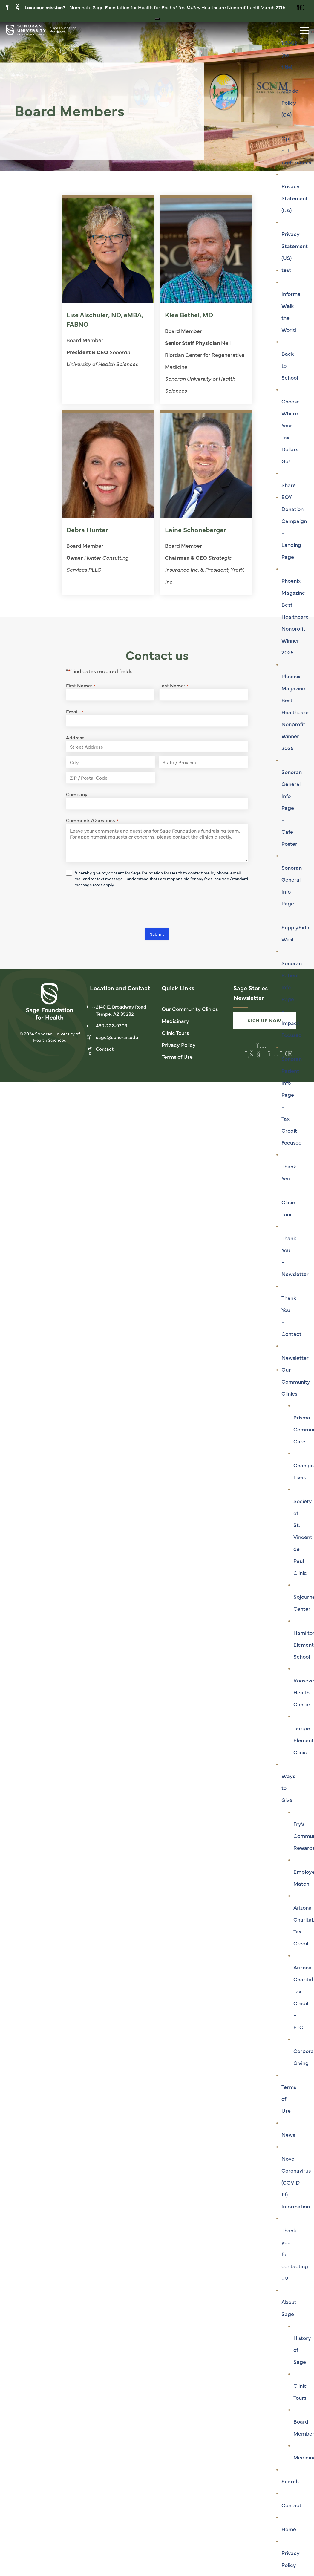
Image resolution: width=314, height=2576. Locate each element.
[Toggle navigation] (302, 29)
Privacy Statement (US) (294, 245)
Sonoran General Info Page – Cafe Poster (291, 807)
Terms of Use (177, 1057)
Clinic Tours (175, 1033)
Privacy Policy (179, 1045)
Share (288, 485)
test (286, 269)
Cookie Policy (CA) (289, 102)
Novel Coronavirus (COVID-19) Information (296, 2182)
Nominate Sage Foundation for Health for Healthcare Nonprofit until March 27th (177, 7)
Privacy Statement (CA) (294, 198)
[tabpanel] (157, 96)
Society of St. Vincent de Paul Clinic (302, 1536)
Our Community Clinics (295, 1381)
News (288, 2134)
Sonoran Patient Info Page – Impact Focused (291, 998)
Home (288, 2529)
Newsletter (295, 1357)
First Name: (80, 686)
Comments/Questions (92, 821)
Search (290, 2481)
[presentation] (111, 909)
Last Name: (173, 686)
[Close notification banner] (157, 19)
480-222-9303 (111, 1026)
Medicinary (175, 1021)
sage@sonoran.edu (117, 1037)
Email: (74, 712)
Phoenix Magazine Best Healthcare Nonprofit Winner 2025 (295, 616)
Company (76, 795)
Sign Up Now (264, 1021)
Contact (291, 2505)
